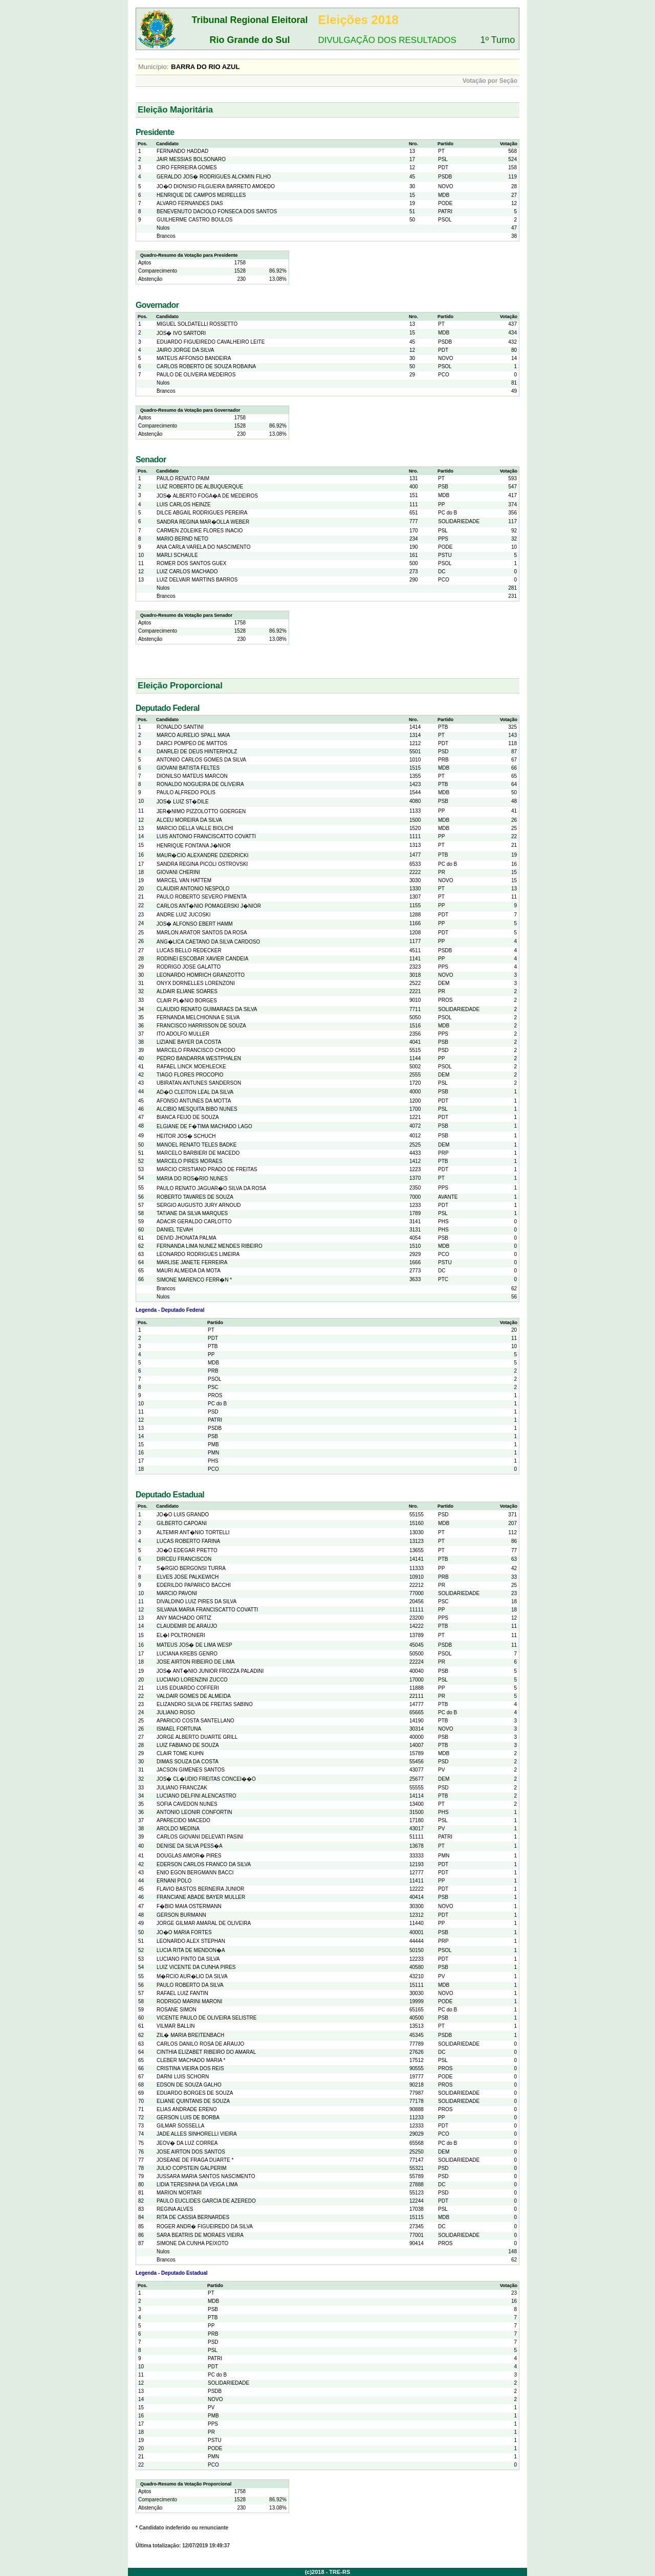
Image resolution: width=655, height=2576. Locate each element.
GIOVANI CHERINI (178, 872)
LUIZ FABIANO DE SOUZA (188, 1745)
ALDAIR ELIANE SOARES (187, 991)
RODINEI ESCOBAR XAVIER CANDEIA (202, 958)
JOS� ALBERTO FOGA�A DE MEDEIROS (207, 496)
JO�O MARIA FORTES (184, 1932)
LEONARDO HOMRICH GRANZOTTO (201, 975)
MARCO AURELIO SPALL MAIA (193, 735)
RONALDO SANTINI (180, 727)
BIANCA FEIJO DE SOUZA (188, 1117)
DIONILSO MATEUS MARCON (192, 776)
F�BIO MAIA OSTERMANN (189, 1906)
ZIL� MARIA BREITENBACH (190, 2035)
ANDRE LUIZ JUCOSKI (184, 914)
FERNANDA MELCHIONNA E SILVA (198, 1017)
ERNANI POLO (174, 1881)
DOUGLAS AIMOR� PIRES (189, 1855)
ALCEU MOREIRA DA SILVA (189, 820)
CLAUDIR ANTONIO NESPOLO (193, 888)
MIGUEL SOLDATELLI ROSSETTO (197, 324)
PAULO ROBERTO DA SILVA (190, 1985)
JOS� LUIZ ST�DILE (183, 801)
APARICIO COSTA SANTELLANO (195, 1720)
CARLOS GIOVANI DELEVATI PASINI (200, 1837)
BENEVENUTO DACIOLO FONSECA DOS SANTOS (217, 211)
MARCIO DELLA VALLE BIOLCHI (195, 828)
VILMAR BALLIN (175, 2026)
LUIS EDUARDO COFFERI (188, 1688)
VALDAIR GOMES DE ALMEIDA (194, 1696)
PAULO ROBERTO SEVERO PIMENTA (202, 897)
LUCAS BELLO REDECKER (189, 950)
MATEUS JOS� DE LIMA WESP (194, 1645)
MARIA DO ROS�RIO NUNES (192, 1178)
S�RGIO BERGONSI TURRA (191, 1568)
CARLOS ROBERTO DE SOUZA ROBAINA (206, 366)
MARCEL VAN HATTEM (184, 880)
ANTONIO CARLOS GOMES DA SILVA (201, 760)
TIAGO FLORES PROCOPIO (190, 1075)
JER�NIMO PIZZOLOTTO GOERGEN (201, 811)
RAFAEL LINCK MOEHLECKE (191, 1066)
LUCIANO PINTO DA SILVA (188, 1959)
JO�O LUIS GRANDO (183, 1514)
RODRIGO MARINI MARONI (189, 2001)
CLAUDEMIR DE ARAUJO (187, 1626)
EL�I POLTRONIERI (181, 1635)
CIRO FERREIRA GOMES (187, 167)
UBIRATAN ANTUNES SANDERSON (199, 1083)
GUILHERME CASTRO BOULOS (194, 219)
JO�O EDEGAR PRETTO (187, 1550)
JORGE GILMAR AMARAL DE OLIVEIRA (204, 1923)
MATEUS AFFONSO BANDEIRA (194, 358)
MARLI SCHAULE (177, 555)
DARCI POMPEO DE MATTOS (192, 743)
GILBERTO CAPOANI (182, 1523)
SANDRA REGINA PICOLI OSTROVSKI (202, 864)
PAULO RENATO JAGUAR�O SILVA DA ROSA (211, 1188)
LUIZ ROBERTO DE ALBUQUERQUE (200, 486)
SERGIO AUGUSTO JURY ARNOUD (199, 1205)
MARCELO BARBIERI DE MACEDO (198, 1153)
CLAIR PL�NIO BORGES (187, 1000)
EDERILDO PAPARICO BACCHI (194, 1585)
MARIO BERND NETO (182, 539)
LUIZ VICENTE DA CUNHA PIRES (196, 1967)
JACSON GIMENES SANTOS (191, 1770)
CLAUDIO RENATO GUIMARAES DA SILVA (207, 1009)
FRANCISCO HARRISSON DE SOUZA (201, 1025)
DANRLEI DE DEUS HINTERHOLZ (197, 751)
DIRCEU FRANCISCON (184, 1559)
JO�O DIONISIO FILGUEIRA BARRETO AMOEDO (216, 186)
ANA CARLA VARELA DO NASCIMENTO (204, 547)
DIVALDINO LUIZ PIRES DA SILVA (196, 1601)
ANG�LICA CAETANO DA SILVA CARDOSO (208, 942)
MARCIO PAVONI (177, 1593)
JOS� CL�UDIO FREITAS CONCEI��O (206, 1779)
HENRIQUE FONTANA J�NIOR (194, 845)
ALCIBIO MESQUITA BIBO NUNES (197, 1109)
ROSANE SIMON (176, 2009)
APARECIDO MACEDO (183, 1820)
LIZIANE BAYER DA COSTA (189, 1042)
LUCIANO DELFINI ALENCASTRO (196, 1796)
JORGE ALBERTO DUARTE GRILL (197, 1737)
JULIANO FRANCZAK (182, 1787)
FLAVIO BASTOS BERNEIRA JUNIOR (200, 1889)
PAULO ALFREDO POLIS (186, 792)
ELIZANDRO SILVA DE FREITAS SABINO (205, 1704)
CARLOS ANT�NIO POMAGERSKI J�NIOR (209, 906)
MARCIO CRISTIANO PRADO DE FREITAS (207, 1169)
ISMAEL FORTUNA (179, 1729)
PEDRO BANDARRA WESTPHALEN (199, 1058)
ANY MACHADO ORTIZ (184, 1618)
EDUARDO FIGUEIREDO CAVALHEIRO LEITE (211, 342)
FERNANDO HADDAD (182, 151)
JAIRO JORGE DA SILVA (185, 350)
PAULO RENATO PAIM (183, 478)
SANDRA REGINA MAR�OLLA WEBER (203, 522)
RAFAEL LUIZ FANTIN (182, 1993)
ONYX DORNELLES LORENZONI (196, 983)
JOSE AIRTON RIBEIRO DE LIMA (195, 1662)
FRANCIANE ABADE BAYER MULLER (201, 1897)
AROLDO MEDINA (178, 1828)
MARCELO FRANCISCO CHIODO (196, 1050)
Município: (153, 67)
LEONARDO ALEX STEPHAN (191, 1941)
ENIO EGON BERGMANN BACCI (195, 1872)
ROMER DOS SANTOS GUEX (192, 563)
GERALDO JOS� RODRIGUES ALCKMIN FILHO (214, 177)
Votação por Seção (490, 80)
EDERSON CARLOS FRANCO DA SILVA (204, 1864)
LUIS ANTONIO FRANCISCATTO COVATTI (206, 836)
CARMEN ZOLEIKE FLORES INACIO (200, 530)
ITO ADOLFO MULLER (183, 1034)
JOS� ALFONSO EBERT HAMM (195, 924)
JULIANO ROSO (175, 1712)
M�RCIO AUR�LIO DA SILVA (192, 1976)
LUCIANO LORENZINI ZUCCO (192, 1680)
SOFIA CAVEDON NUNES (187, 1804)
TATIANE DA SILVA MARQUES (192, 1213)
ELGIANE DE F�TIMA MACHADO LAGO (204, 1126)
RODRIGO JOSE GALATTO (189, 967)
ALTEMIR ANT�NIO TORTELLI (193, 1532)
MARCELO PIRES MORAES (189, 1161)
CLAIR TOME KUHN (180, 1753)
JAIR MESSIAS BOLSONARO (191, 159)
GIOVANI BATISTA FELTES (188, 768)
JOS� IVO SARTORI (181, 333)
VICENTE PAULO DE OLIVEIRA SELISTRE (206, 2018)
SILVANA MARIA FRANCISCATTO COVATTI (207, 1609)
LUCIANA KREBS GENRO (187, 1653)
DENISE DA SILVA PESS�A (190, 1846)
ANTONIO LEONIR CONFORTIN (194, 1812)
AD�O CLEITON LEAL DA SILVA (195, 1092)
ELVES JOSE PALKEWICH (188, 1577)
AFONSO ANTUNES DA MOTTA (194, 1101)
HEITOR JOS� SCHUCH (186, 1136)
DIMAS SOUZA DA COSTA (188, 1761)
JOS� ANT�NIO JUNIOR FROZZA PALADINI (210, 1671)
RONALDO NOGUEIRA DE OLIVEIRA (200, 784)
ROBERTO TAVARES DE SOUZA (195, 1197)
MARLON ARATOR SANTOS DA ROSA (202, 932)
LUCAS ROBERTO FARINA (188, 1541)
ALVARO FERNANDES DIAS (190, 203)
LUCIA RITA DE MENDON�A (191, 1950)
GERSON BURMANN (181, 1915)
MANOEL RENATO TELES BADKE (196, 1145)
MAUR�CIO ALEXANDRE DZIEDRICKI (202, 855)
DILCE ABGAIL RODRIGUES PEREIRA (202, 513)
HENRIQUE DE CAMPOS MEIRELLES (201, 195)
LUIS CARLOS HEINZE (184, 504)
